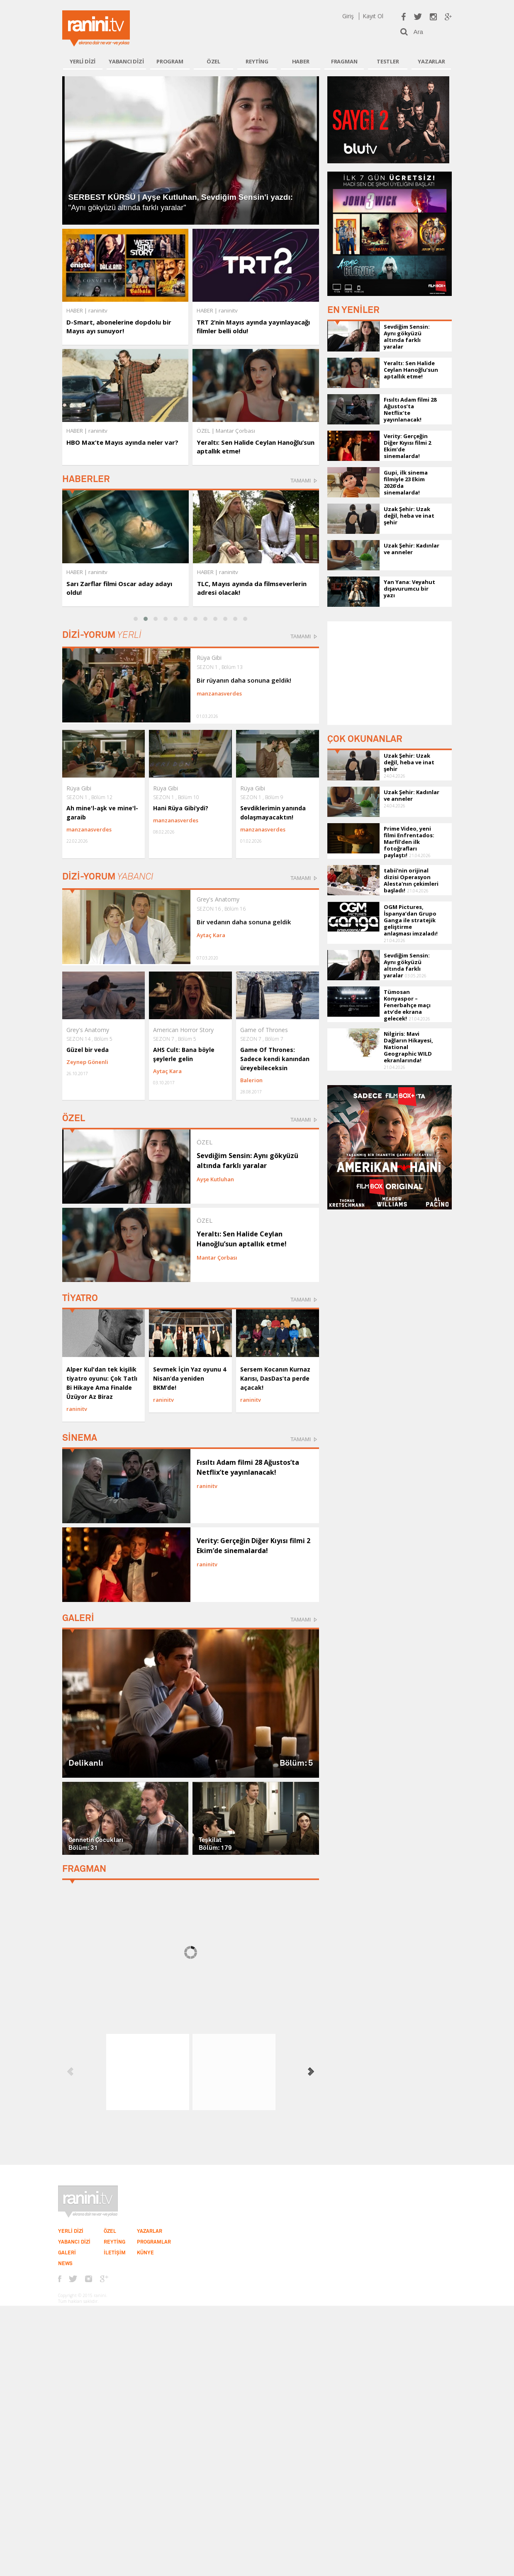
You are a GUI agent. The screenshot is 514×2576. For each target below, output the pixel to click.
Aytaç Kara (211, 935)
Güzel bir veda (87, 1050)
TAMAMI (300, 480)
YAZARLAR (431, 61)
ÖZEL (213, 61)
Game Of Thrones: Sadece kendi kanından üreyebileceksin (274, 1059)
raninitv (97, 572)
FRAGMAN (344, 61)
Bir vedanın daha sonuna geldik (244, 922)
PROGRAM (169, 61)
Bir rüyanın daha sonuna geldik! (244, 680)
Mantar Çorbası (217, 1257)
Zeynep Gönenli (87, 1062)
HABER (300, 61)
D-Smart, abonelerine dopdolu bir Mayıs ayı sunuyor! (118, 326)
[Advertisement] (389, 673)
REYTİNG (257, 61)
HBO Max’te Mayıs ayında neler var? (122, 442)
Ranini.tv (96, 28)
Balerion (251, 1080)
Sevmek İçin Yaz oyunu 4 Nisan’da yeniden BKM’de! (189, 1378)
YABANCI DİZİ (126, 61)
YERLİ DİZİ (82, 61)
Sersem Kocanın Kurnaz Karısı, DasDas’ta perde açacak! (275, 1378)
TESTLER (388, 61)
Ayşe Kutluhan (215, 1179)
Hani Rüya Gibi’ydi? (180, 808)
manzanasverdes (219, 693)
